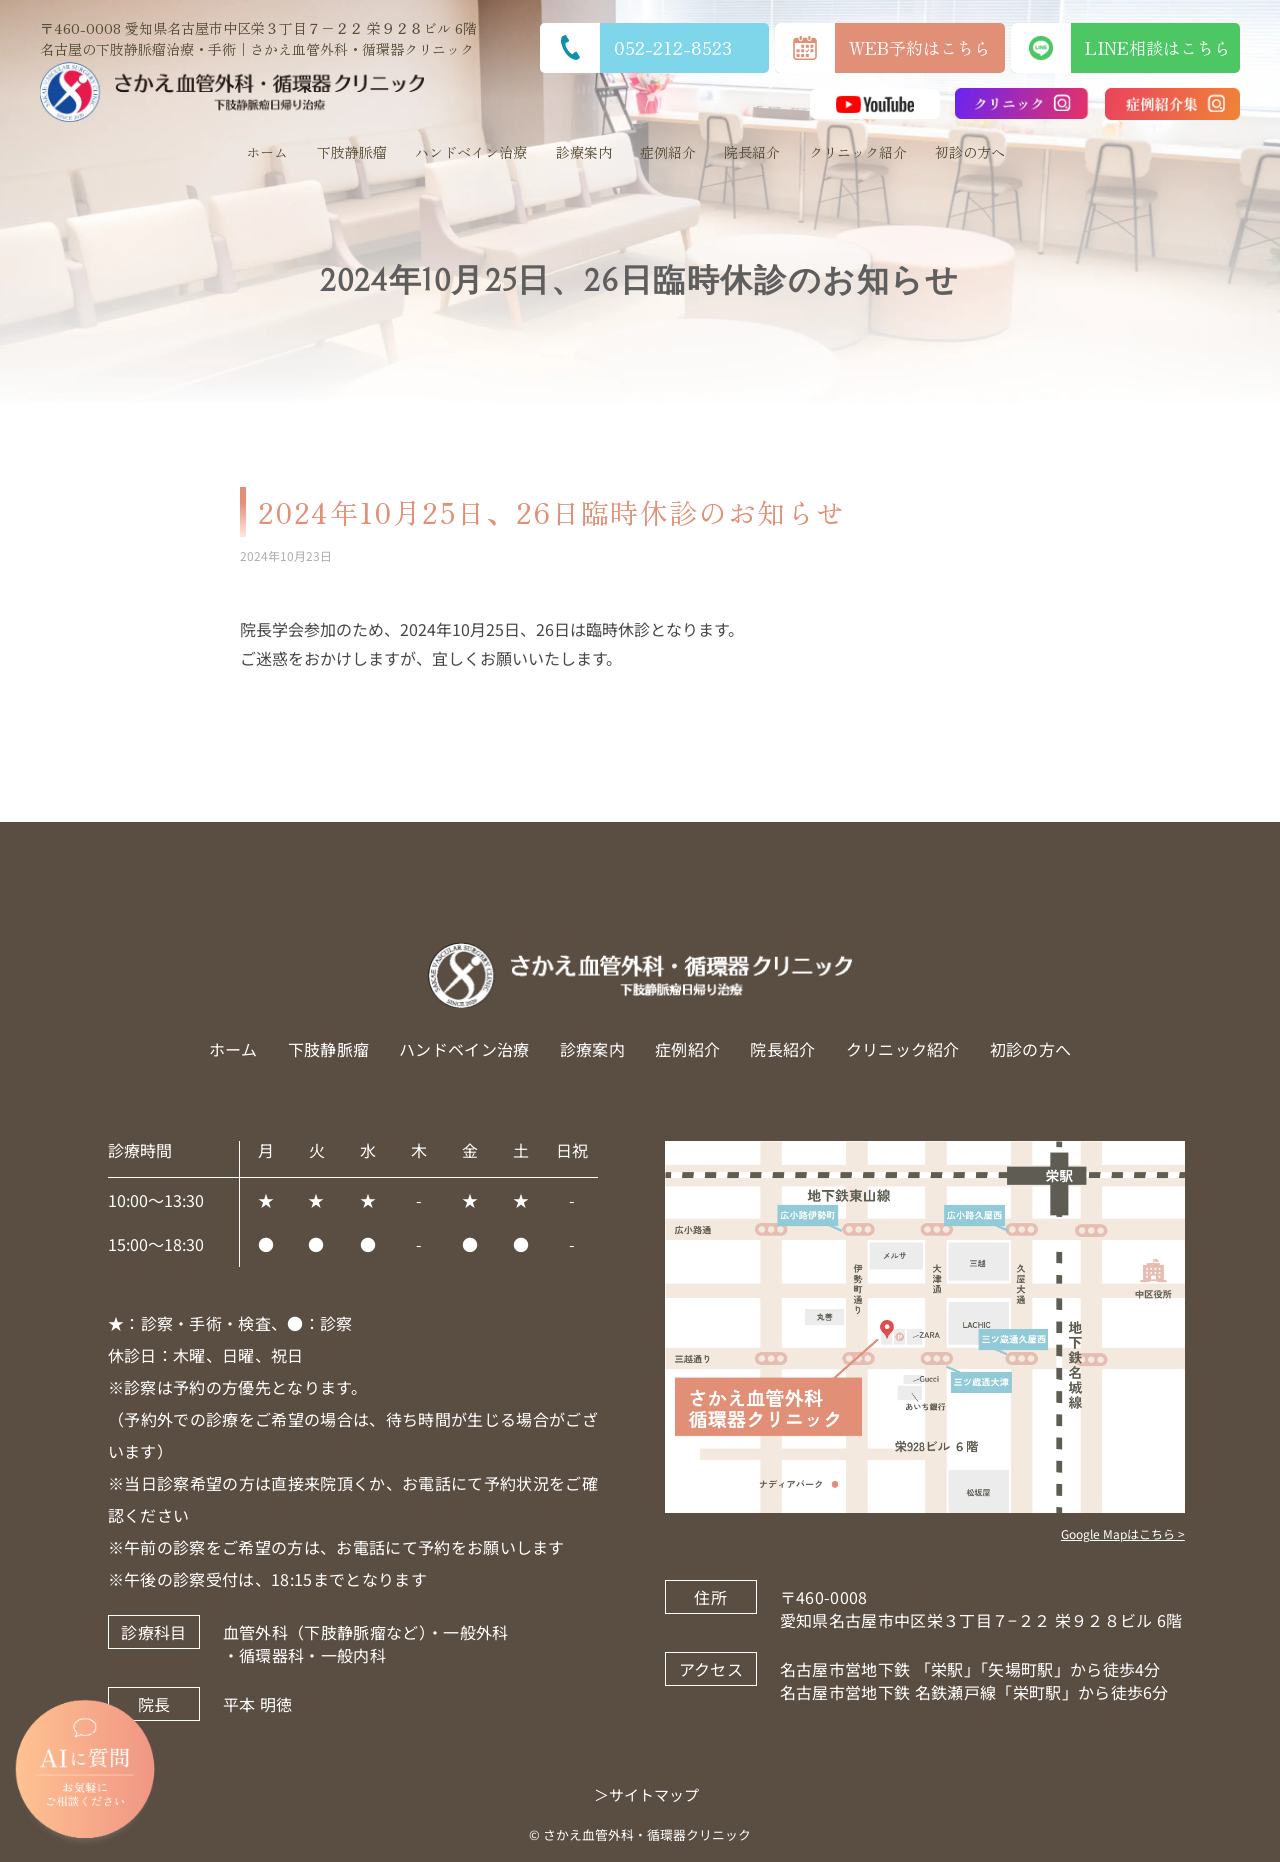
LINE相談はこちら (1125, 48)
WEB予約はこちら (883, 48)
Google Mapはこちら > (1123, 1533)
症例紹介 (668, 152)
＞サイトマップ (646, 1794)
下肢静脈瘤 (352, 152)
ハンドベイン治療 (471, 152)
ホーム (267, 152)
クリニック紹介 (858, 152)
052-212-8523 (636, 48)
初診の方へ (970, 152)
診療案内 (584, 152)
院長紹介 (752, 152)
